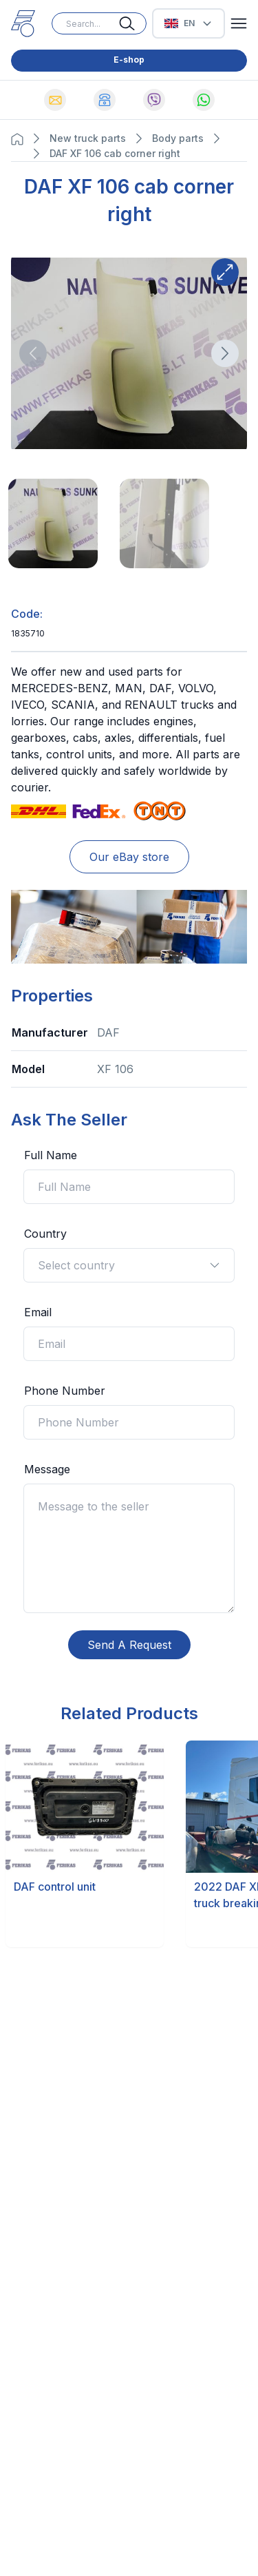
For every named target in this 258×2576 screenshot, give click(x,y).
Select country (129, 1265)
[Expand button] (225, 272)
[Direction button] (33, 353)
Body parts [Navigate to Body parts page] (178, 138)
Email (38, 1312)
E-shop (129, 59)
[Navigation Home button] (20, 139)
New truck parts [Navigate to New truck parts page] (88, 138)
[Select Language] (188, 23)
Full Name (50, 1155)
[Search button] (133, 23)
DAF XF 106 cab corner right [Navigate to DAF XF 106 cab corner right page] (115, 153)
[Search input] (99, 23)
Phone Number (64, 1391)
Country (45, 1233)
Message (47, 1469)
